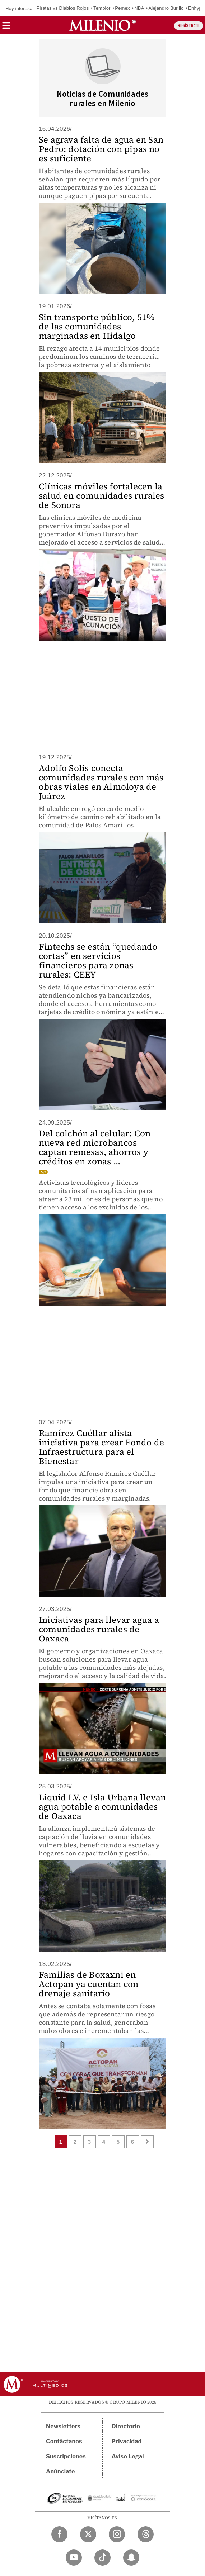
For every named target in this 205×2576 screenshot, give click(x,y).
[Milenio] (102, 25)
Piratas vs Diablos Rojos (63, 8)
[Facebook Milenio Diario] (59, 2534)
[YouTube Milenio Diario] (74, 2557)
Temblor (102, 8)
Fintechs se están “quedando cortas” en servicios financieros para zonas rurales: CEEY (98, 960)
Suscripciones (66, 2456)
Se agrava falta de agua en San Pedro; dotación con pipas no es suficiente (101, 149)
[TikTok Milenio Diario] (102, 2557)
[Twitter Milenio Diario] (88, 2534)
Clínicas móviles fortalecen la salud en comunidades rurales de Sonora (101, 495)
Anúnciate (60, 2471)
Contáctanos (64, 2441)
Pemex (122, 8)
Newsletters (63, 2426)
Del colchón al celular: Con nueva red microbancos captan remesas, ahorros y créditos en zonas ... (94, 1147)
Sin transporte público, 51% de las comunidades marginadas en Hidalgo (96, 326)
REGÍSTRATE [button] (189, 25)
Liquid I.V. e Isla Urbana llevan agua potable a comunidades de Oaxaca (102, 1806)
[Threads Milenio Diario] (146, 2534)
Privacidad (127, 2441)
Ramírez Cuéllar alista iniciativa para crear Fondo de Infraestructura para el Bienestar (101, 1447)
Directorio (126, 2426)
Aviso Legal (128, 2456)
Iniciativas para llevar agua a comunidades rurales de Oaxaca (99, 1629)
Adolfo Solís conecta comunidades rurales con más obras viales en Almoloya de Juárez (101, 782)
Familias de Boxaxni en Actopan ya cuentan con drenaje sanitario (88, 1984)
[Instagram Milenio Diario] (117, 2534)
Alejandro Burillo (165, 8)
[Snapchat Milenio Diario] (131, 2557)
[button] (6, 28)
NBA (139, 8)
